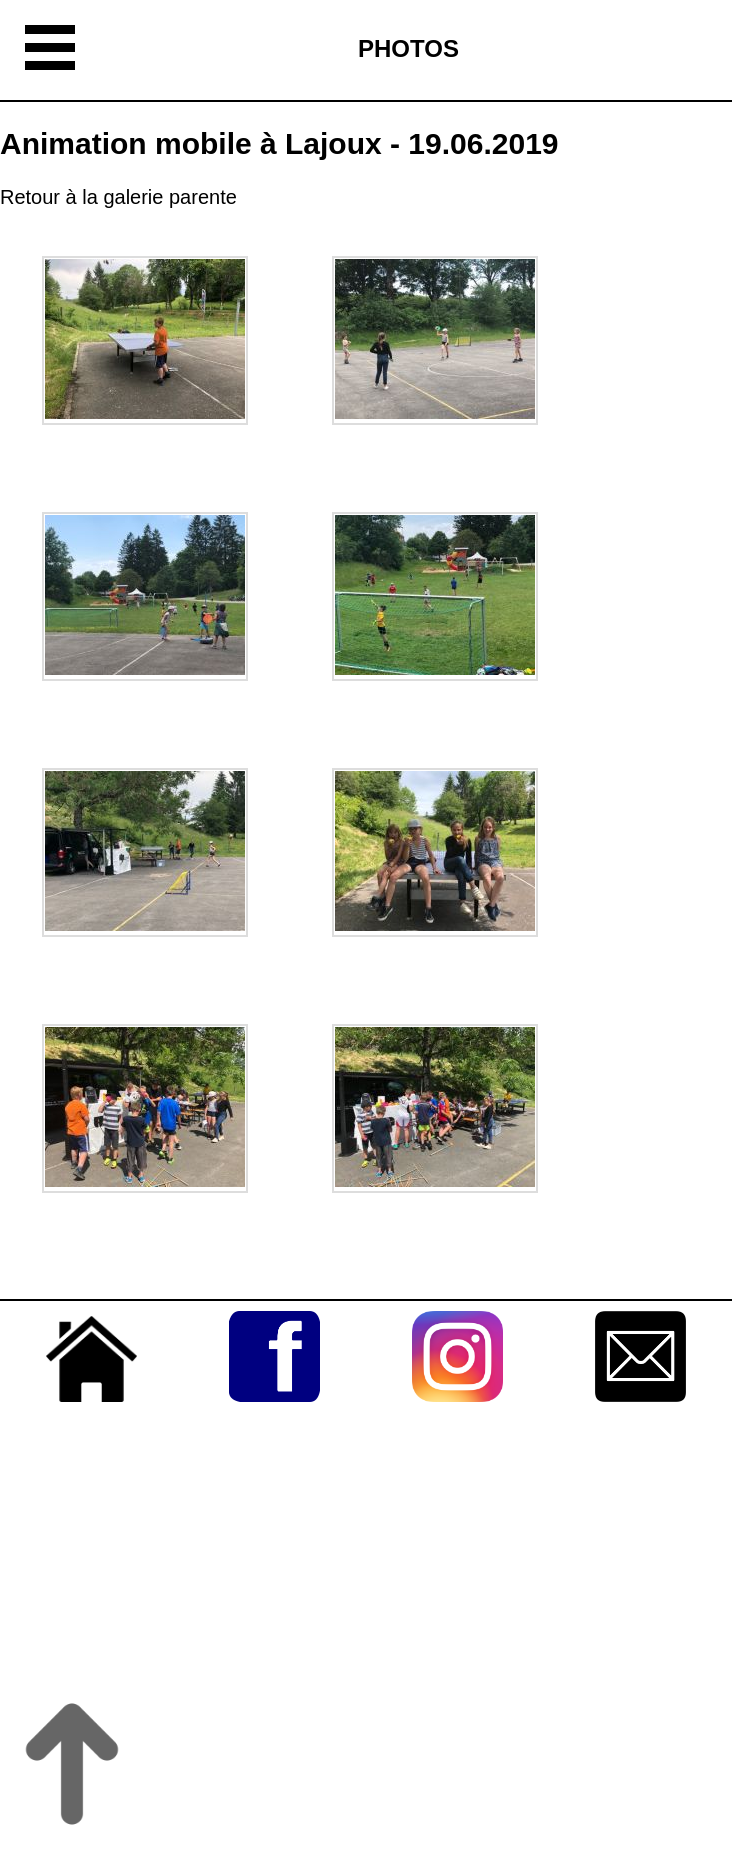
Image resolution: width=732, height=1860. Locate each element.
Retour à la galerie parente (118, 197)
